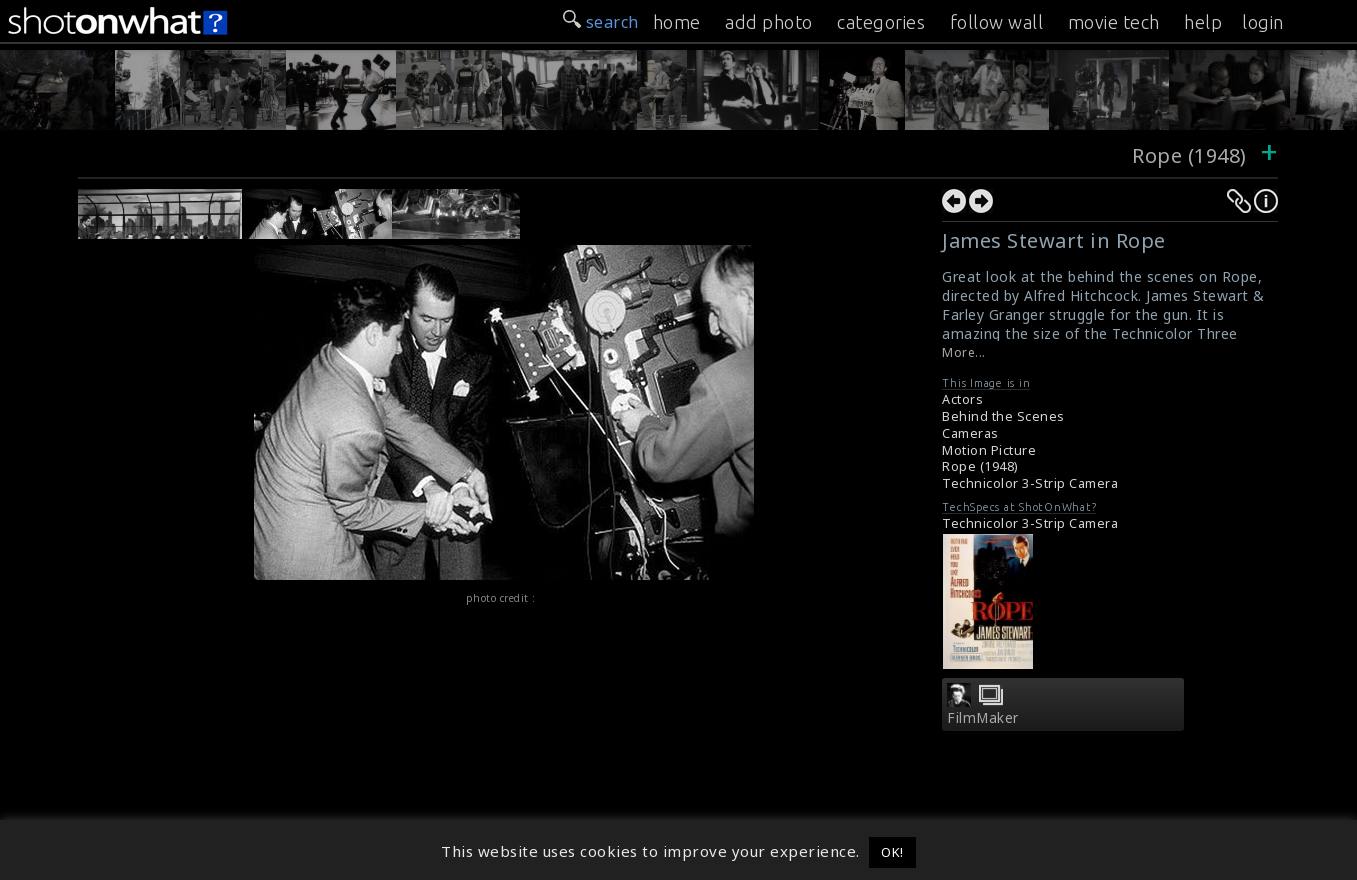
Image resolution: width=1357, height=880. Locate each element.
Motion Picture (989, 450)
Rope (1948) (1189, 155)
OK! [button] (892, 852)
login (1263, 22)
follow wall (997, 22)
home (677, 22)
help (1203, 22)
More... (964, 352)
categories (881, 22)
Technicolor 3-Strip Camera (1030, 483)
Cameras (970, 433)
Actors (962, 399)
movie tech (1114, 22)
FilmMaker (983, 718)
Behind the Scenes (1003, 416)
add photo (769, 22)
